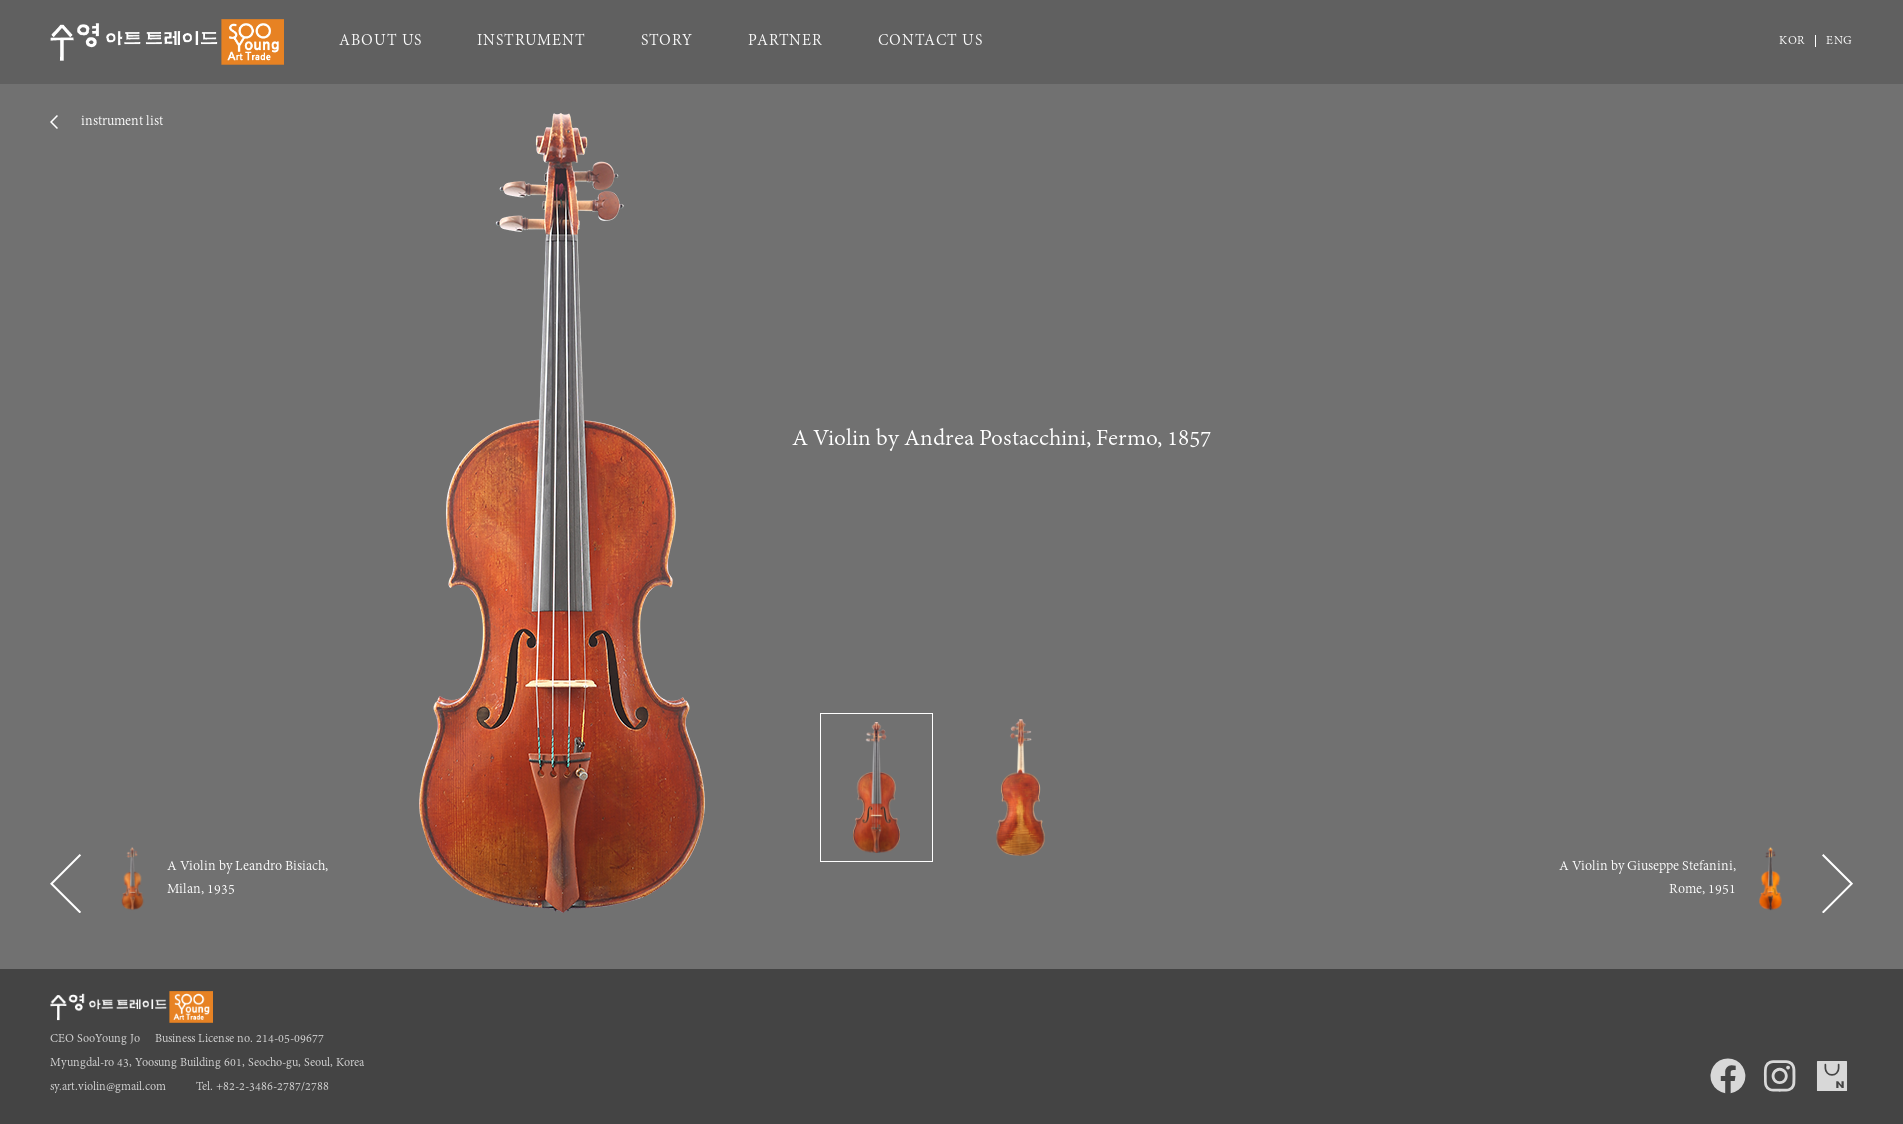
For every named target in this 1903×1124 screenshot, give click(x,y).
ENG (1839, 41)
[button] (65, 883)
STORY (667, 41)
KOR (1792, 41)
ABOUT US (380, 41)
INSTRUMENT (531, 41)
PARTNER (785, 41)
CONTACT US (930, 41)
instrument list (120, 121)
